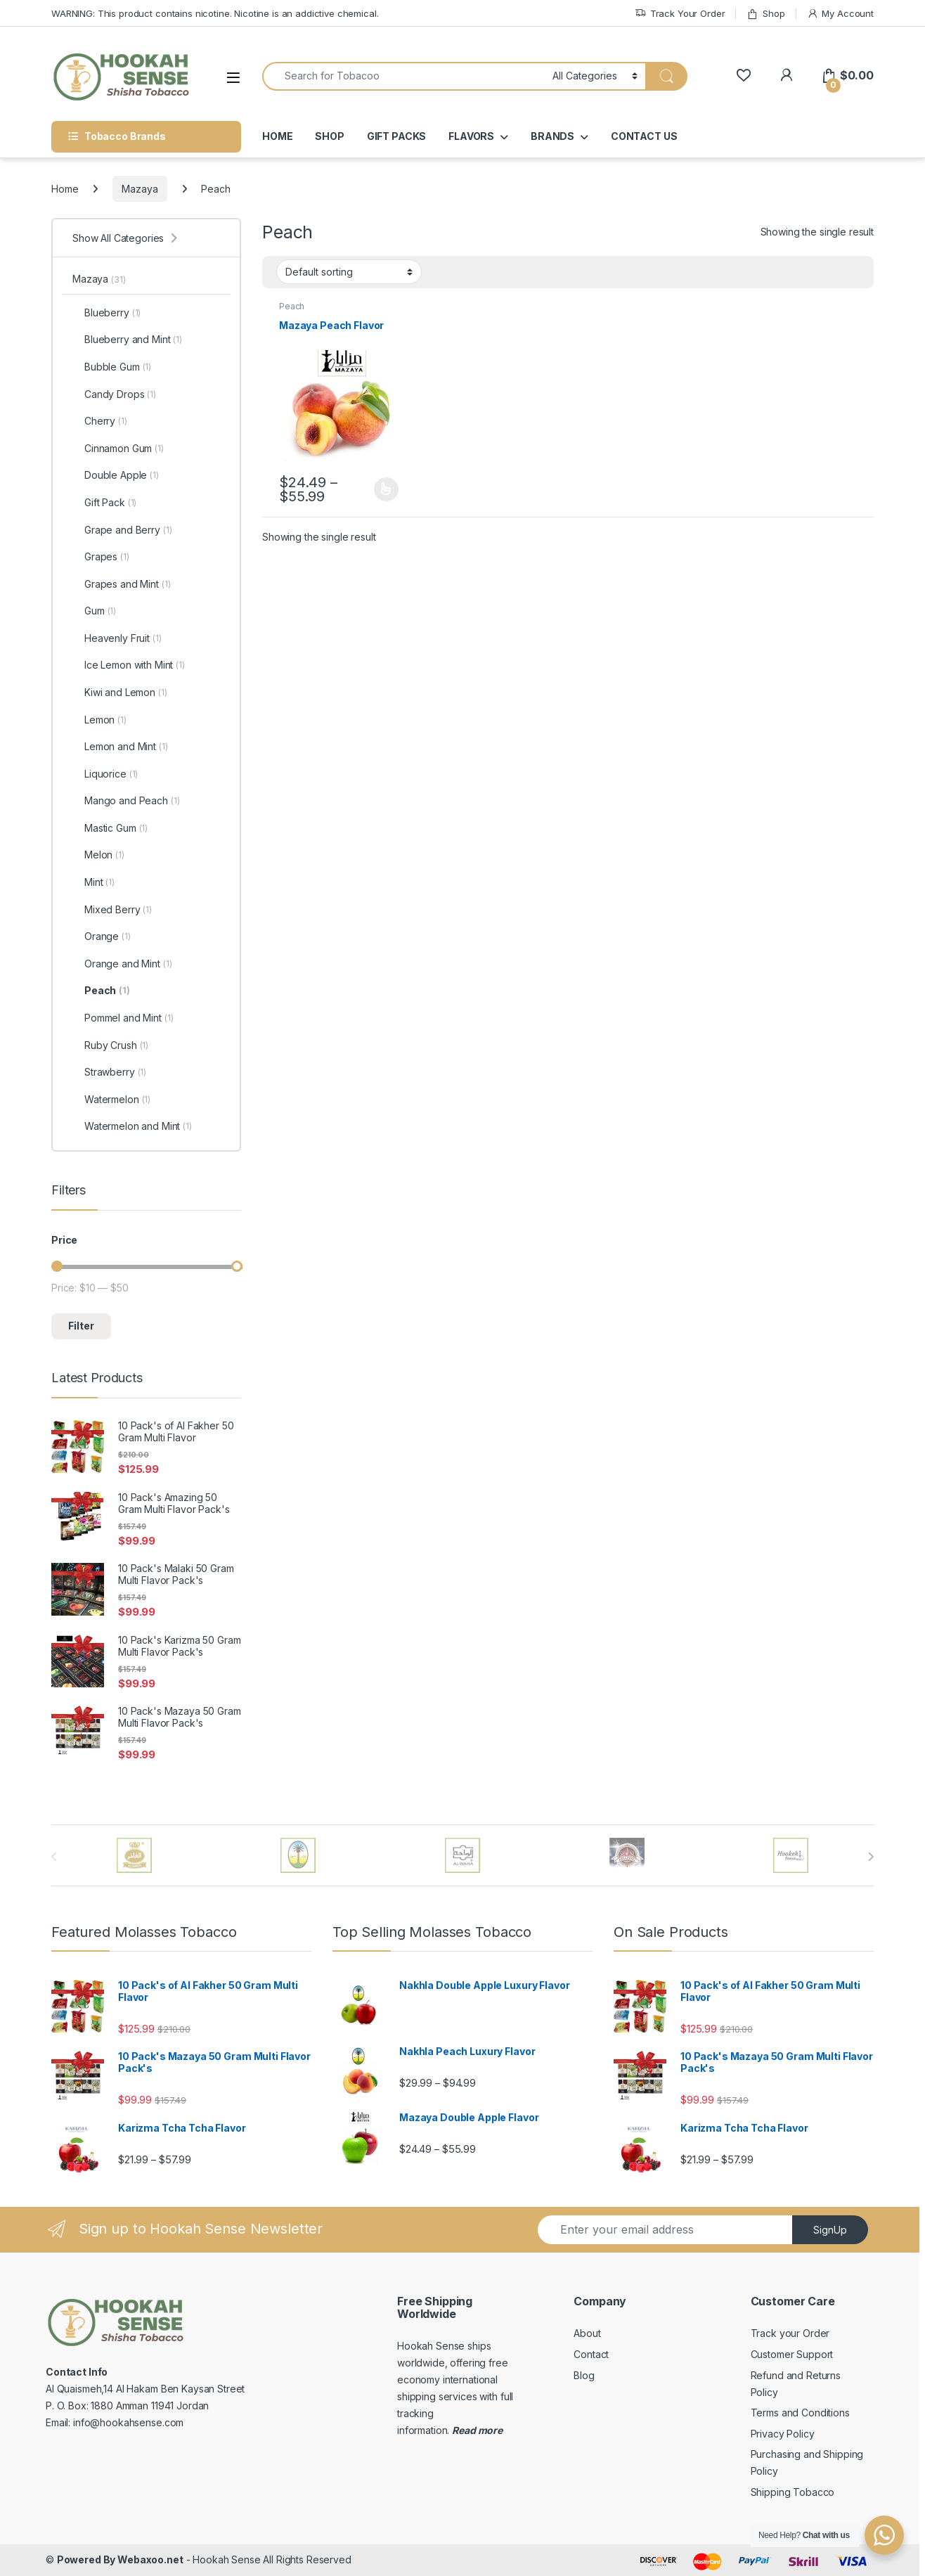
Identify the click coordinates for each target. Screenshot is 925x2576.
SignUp (830, 2230)
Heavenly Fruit (117, 638)
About (587, 2333)
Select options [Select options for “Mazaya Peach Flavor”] (386, 489)
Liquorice (105, 774)
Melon (98, 854)
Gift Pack (104, 502)
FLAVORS (471, 136)
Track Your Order (680, 14)
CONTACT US (644, 136)
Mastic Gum (110, 828)
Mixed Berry (112, 909)
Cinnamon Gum (118, 448)
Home (64, 189)
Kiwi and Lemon (119, 692)
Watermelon (111, 1099)
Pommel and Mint (122, 1018)
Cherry (99, 421)
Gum (94, 611)
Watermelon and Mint (132, 1126)
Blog (584, 2375)
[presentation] (870, 1857)
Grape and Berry (122, 530)
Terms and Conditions (800, 2413)
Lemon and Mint (120, 746)
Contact (591, 2354)
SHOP (329, 136)
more (489, 2430)
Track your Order (790, 2333)
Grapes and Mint (121, 584)
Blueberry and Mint (127, 339)
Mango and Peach (125, 800)
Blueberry (106, 312)
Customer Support (792, 2354)
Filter (81, 1326)
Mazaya (139, 189)
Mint (93, 882)
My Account (840, 14)
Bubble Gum (111, 367)
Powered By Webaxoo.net (120, 2559)
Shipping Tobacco (793, 2492)
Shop (765, 14)
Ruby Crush (110, 1045)
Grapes (100, 556)
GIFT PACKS (397, 136)
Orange (101, 936)
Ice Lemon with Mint (128, 665)
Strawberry (109, 1072)
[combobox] (403, 76)
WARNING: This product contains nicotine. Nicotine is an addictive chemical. (215, 13)
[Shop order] (349, 271)
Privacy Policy (783, 2434)
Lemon (99, 719)
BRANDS (552, 136)
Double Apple (115, 475)
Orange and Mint (122, 963)
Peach (291, 306)
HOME (277, 136)
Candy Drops (114, 394)
